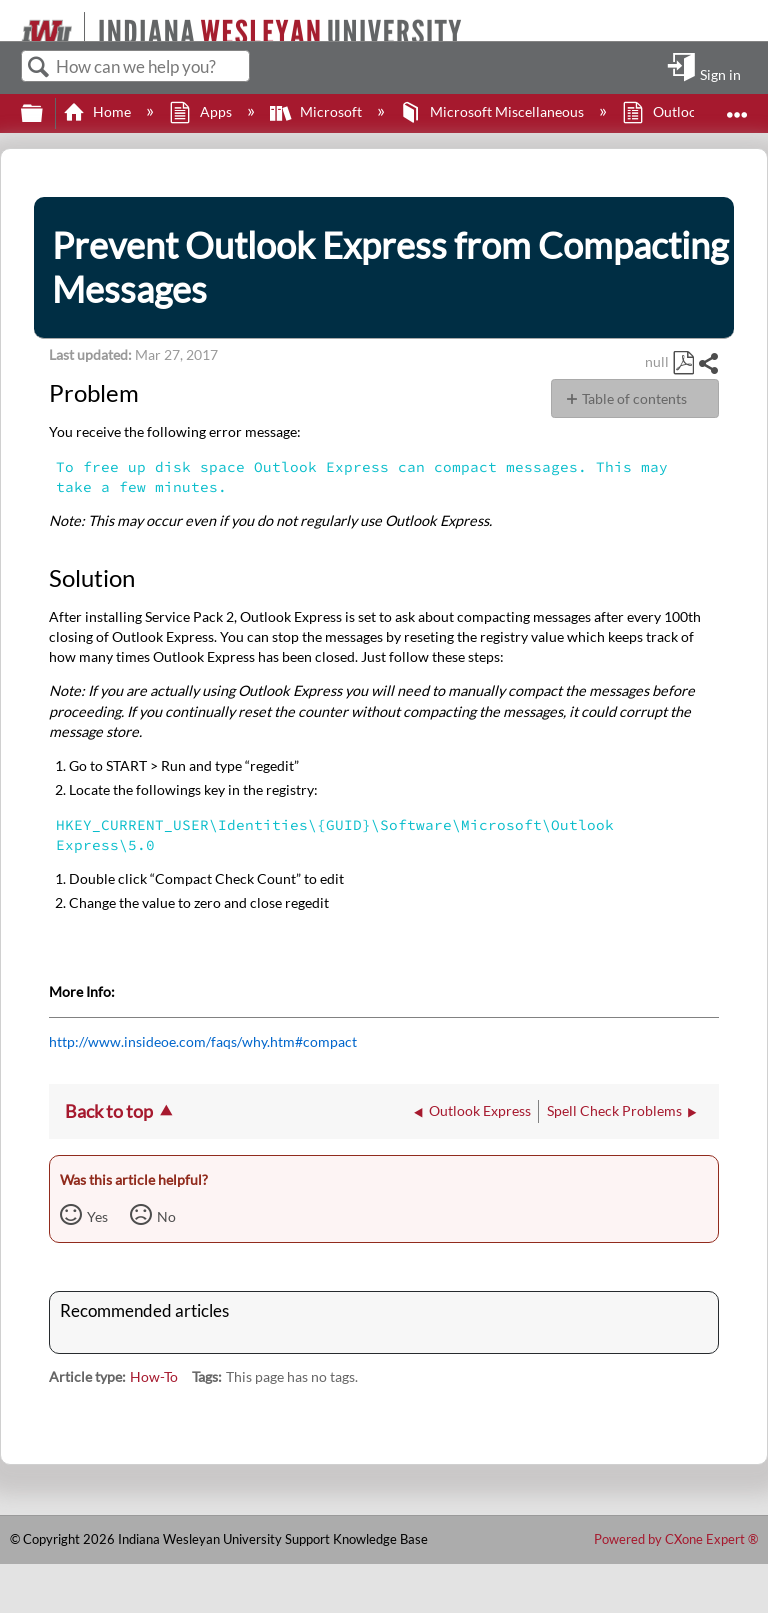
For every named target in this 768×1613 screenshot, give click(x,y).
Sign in (720, 74)
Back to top (109, 1111)
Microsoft (317, 111)
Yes (97, 1216)
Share (708, 363)
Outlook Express (689, 111)
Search (39, 67)
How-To (154, 1376)
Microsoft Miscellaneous (493, 111)
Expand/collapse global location (737, 107)
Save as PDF (683, 363)
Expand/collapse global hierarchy (45, 114)
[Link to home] (12, 20)
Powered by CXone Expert (676, 1539)
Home (98, 111)
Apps (201, 111)
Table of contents (634, 398)
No (166, 1216)
